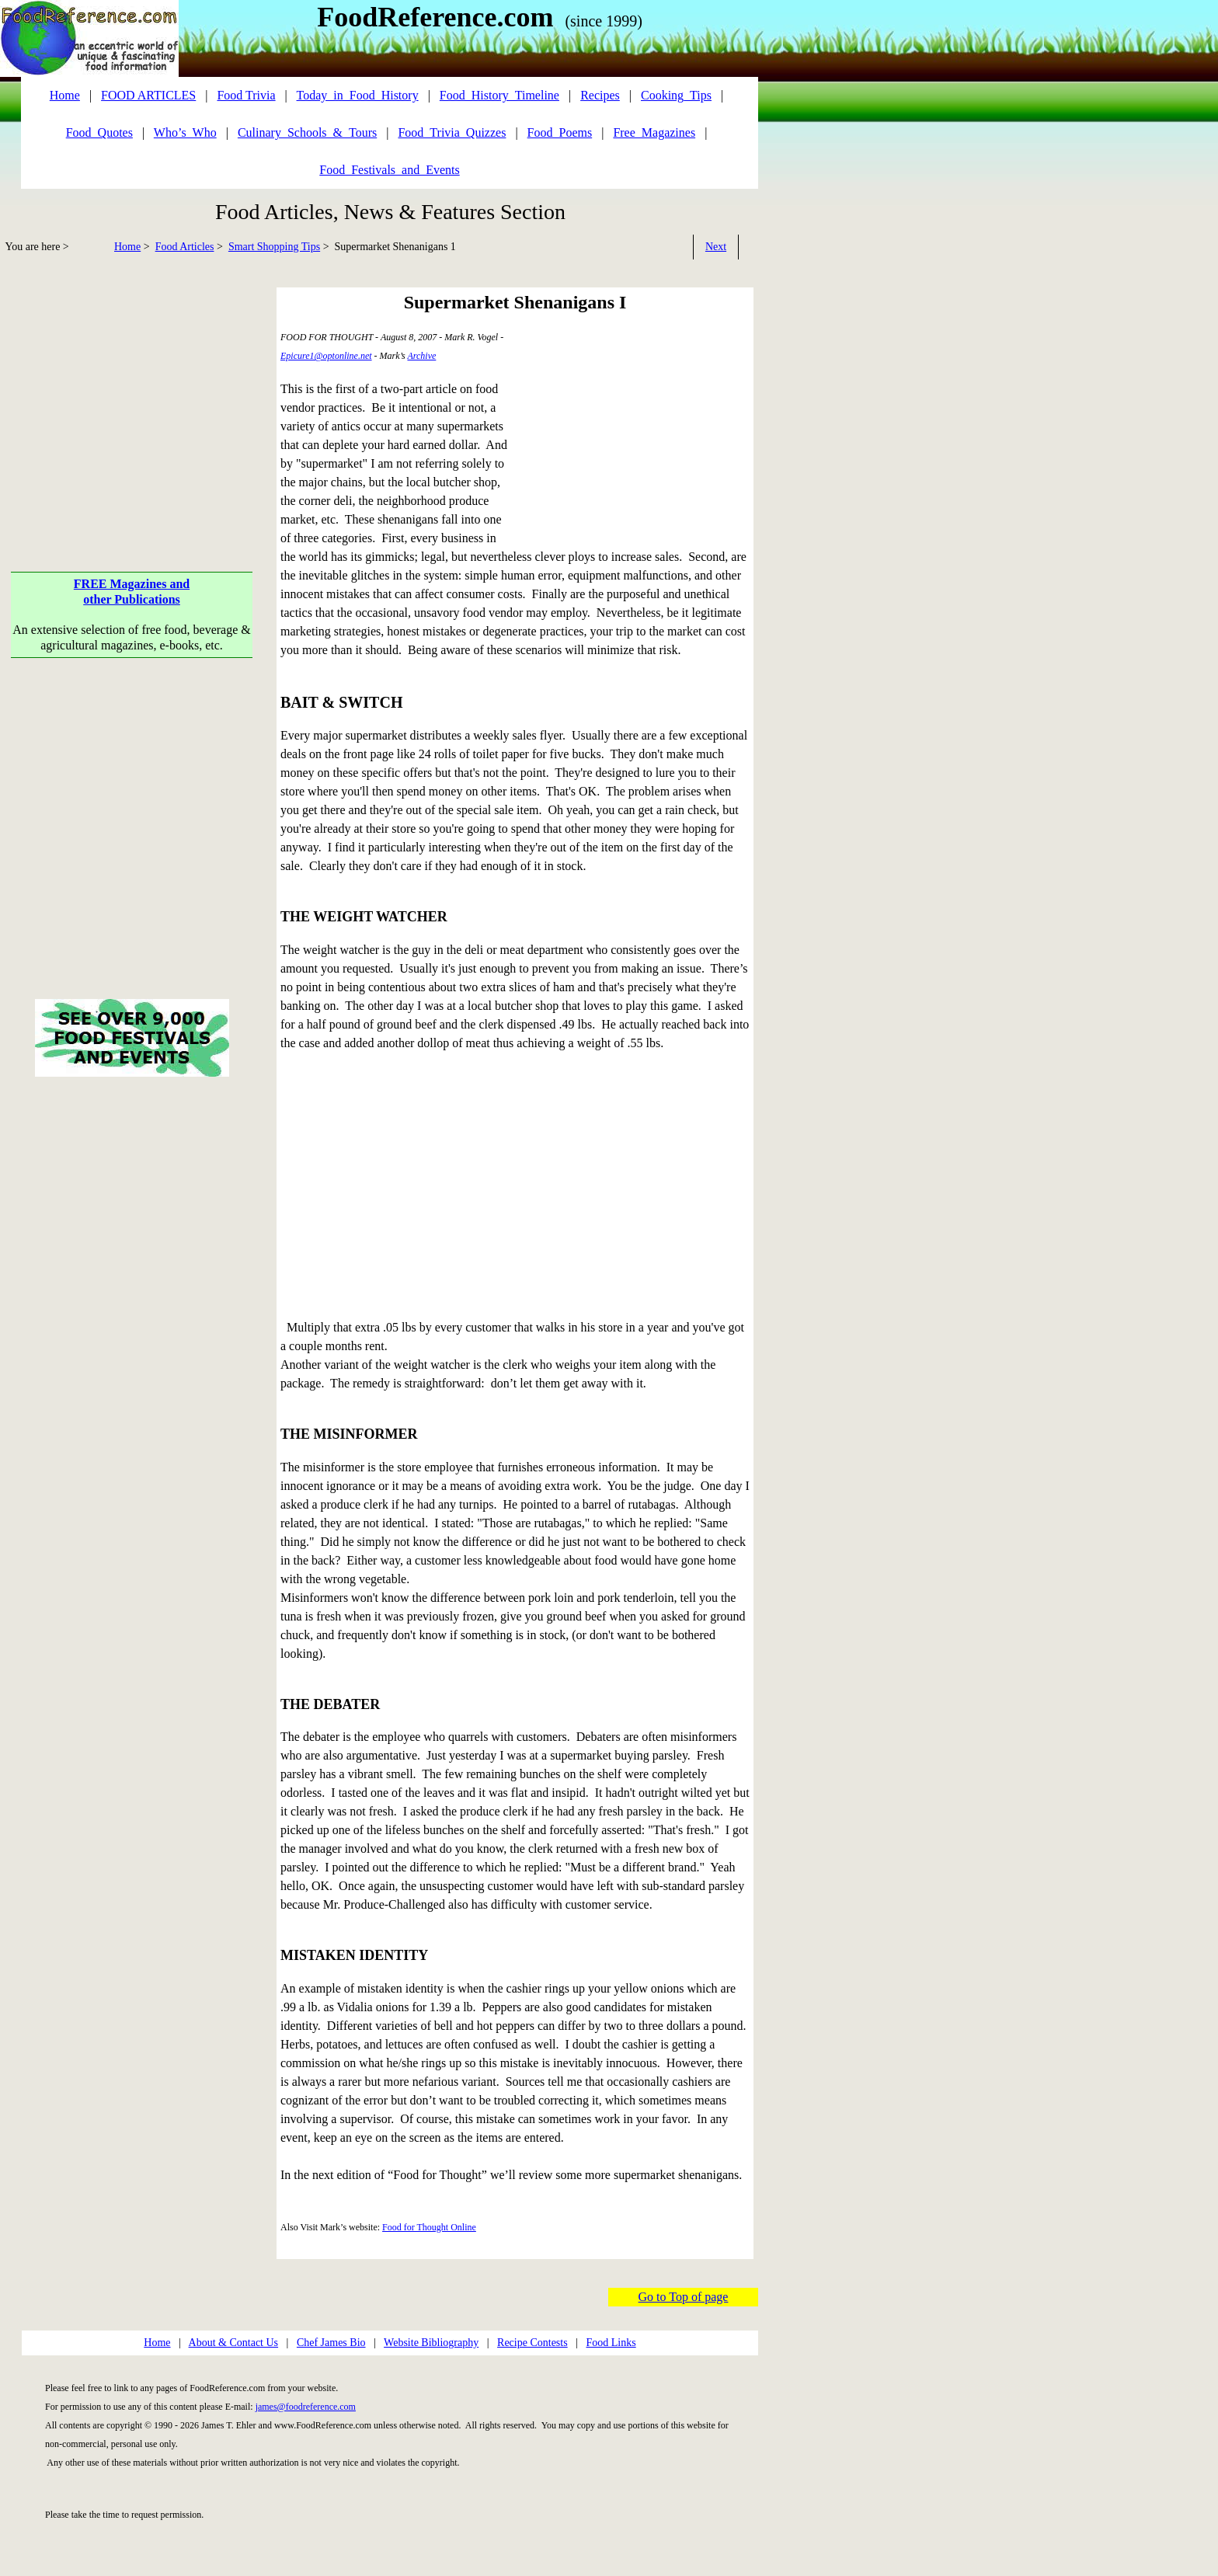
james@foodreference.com (306, 2406)
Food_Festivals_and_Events (389, 169)
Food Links (610, 2342)
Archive (421, 355)
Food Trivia (246, 95)
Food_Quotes (99, 132)
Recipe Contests (532, 2342)
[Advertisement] (132, 396)
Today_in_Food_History (358, 95)
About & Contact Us (234, 2342)
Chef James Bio (331, 2342)
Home (127, 246)
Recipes (600, 95)
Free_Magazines (654, 132)
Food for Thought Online (429, 2227)
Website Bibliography (431, 2342)
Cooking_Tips (676, 95)
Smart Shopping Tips (274, 246)
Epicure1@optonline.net (326, 355)
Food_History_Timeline (499, 95)
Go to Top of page (684, 2296)
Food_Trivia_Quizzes (452, 132)
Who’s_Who (185, 132)
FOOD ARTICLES (148, 95)
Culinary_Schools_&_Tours (307, 132)
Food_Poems (560, 132)
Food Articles (184, 246)
